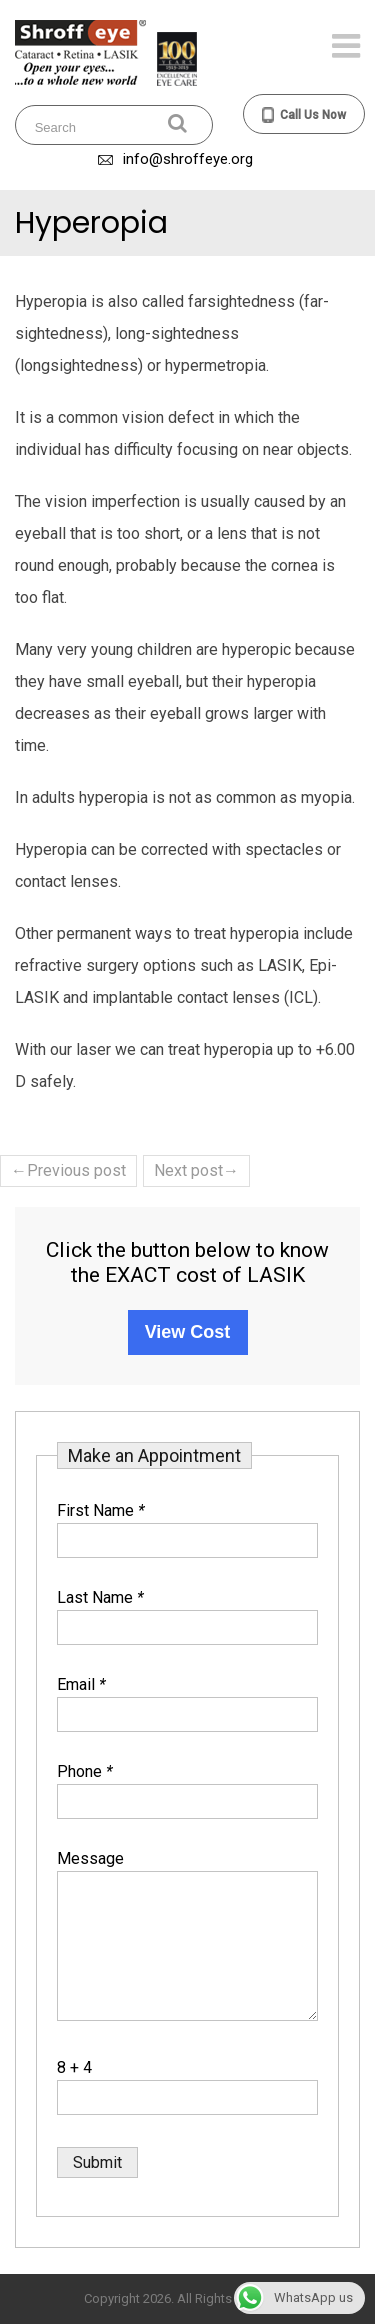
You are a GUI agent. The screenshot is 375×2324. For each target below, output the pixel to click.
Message (90, 1858)
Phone (85, 1771)
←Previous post (68, 1170)
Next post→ (196, 1170)
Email (81, 1684)
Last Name (100, 1597)
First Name (101, 1510)
